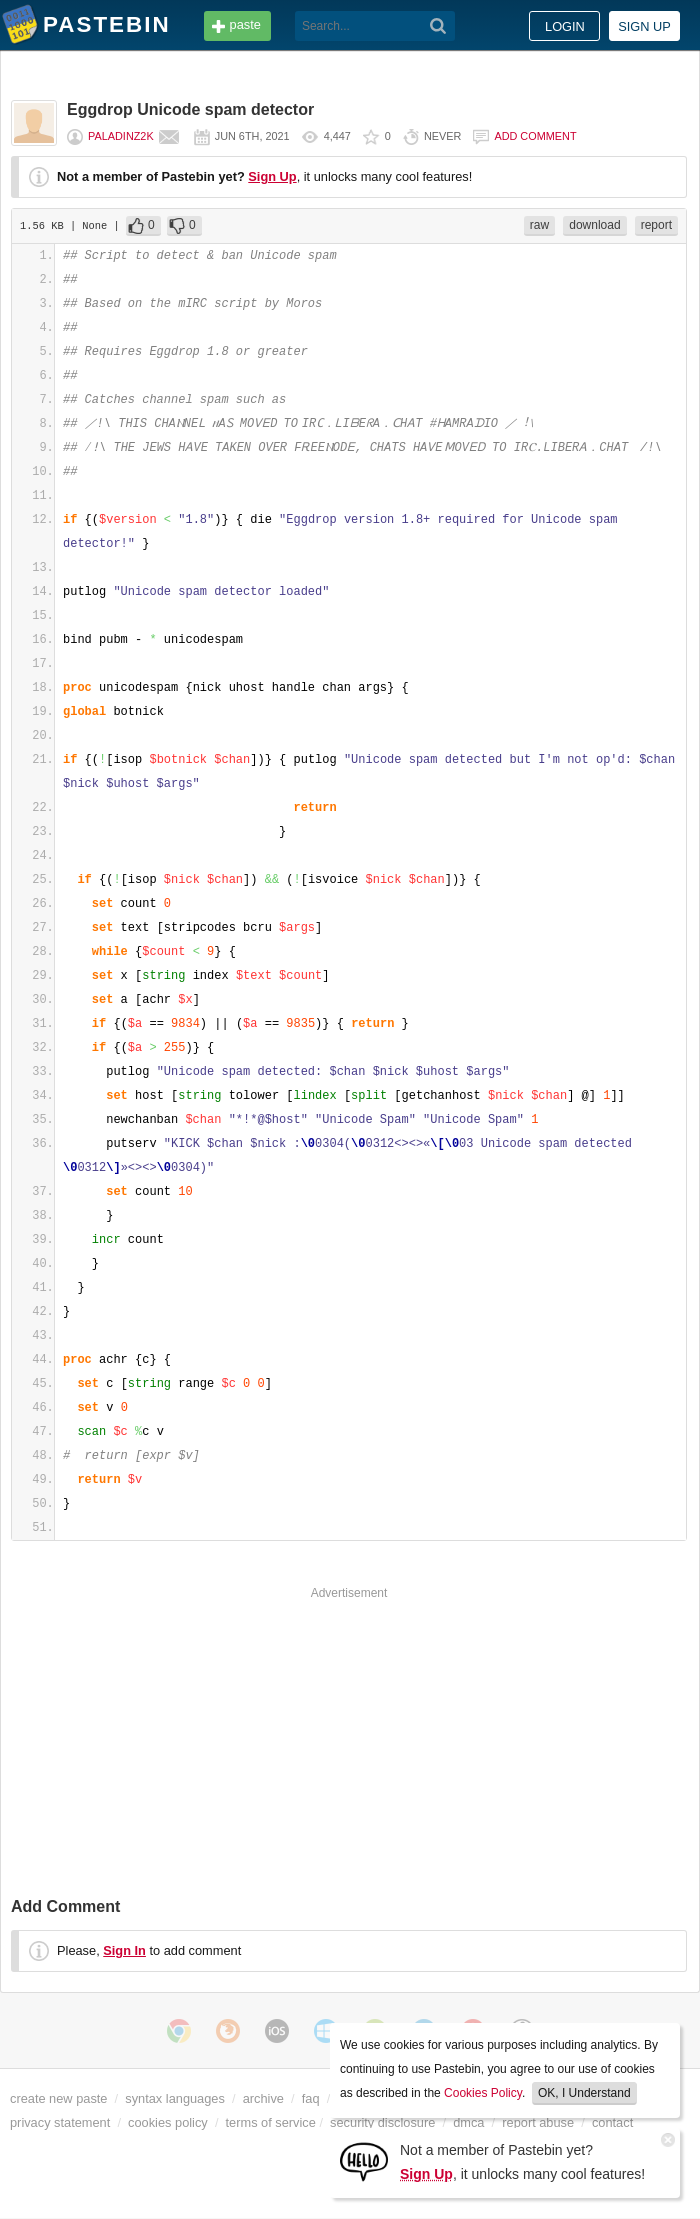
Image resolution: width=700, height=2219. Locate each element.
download (594, 225)
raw (539, 225)
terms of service (271, 2122)
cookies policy (168, 2122)
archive (263, 2098)
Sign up (644, 26)
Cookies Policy (483, 2093)
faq (311, 2098)
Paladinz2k (121, 136)
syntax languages (175, 2098)
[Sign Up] (364, 2160)
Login (565, 26)
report (656, 225)
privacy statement (60, 2122)
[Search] (438, 26)
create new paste (58, 2098)
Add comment (535, 136)
